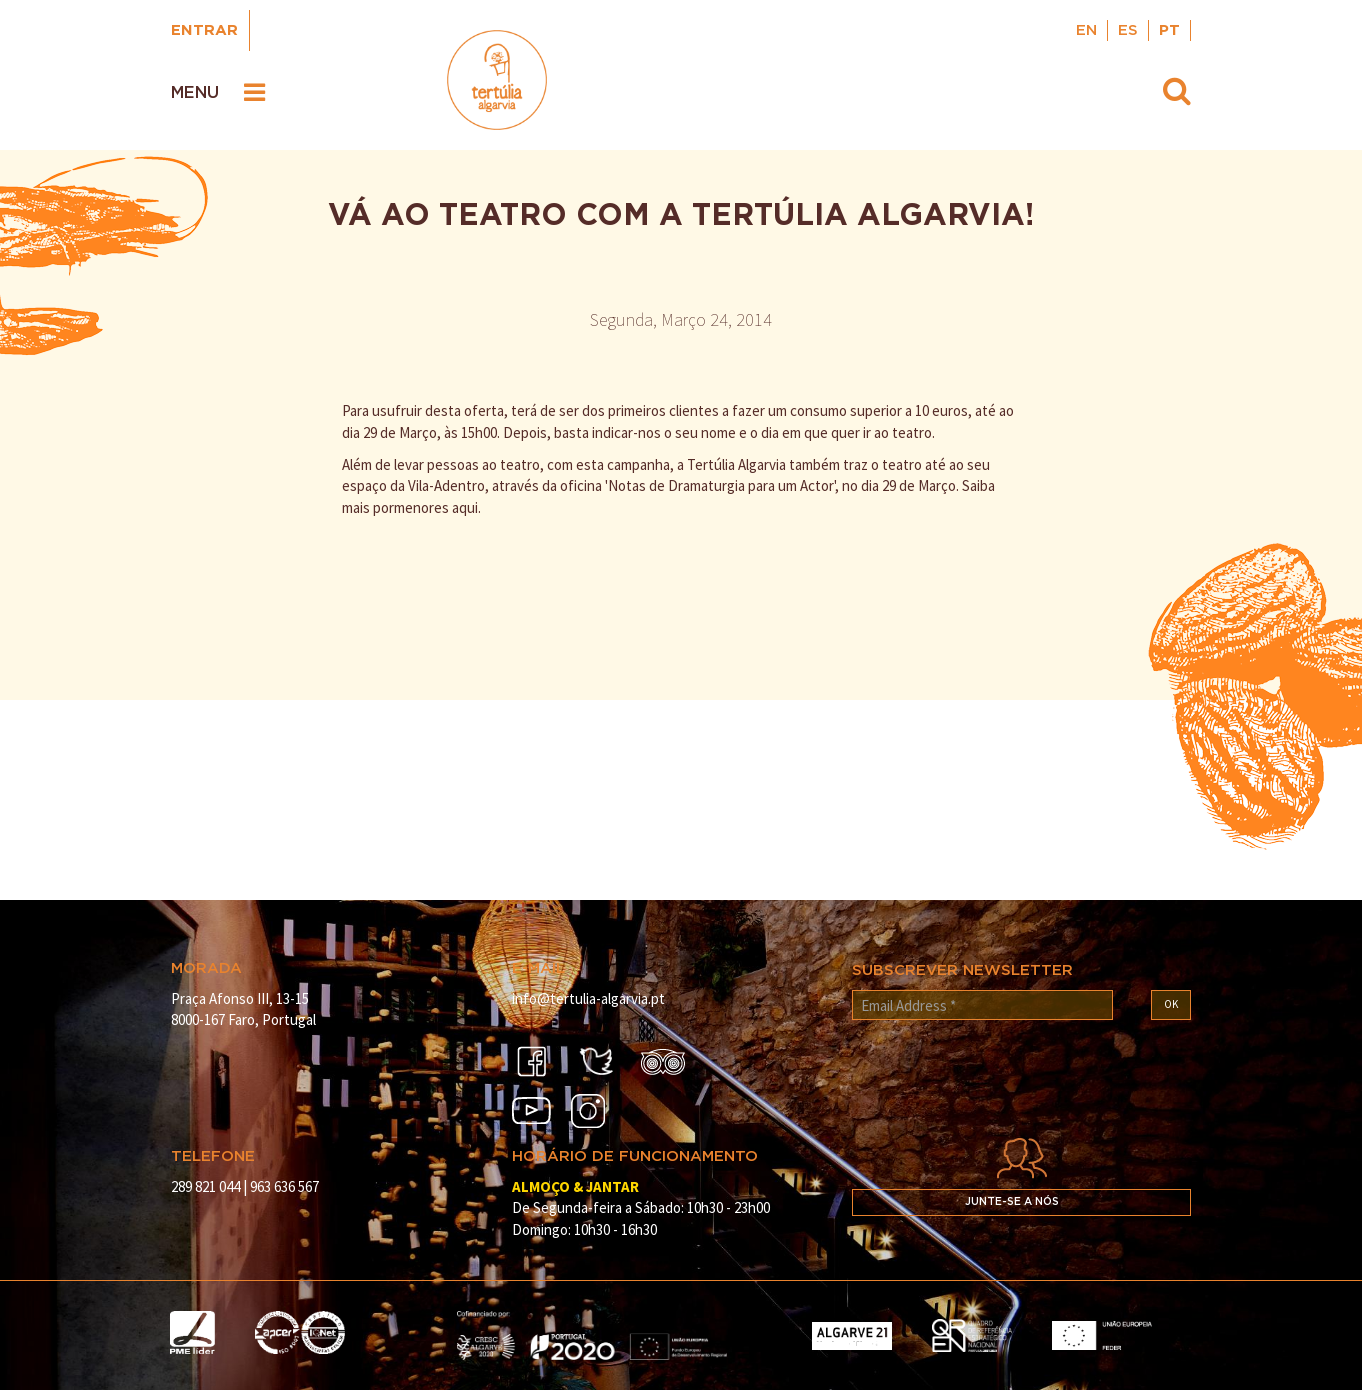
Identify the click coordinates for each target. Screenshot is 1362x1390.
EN (1086, 30)
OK (1171, 1004)
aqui (465, 507)
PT (1169, 30)
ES (1128, 30)
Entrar (204, 30)
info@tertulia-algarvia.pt (588, 998)
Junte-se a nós (1012, 1202)
